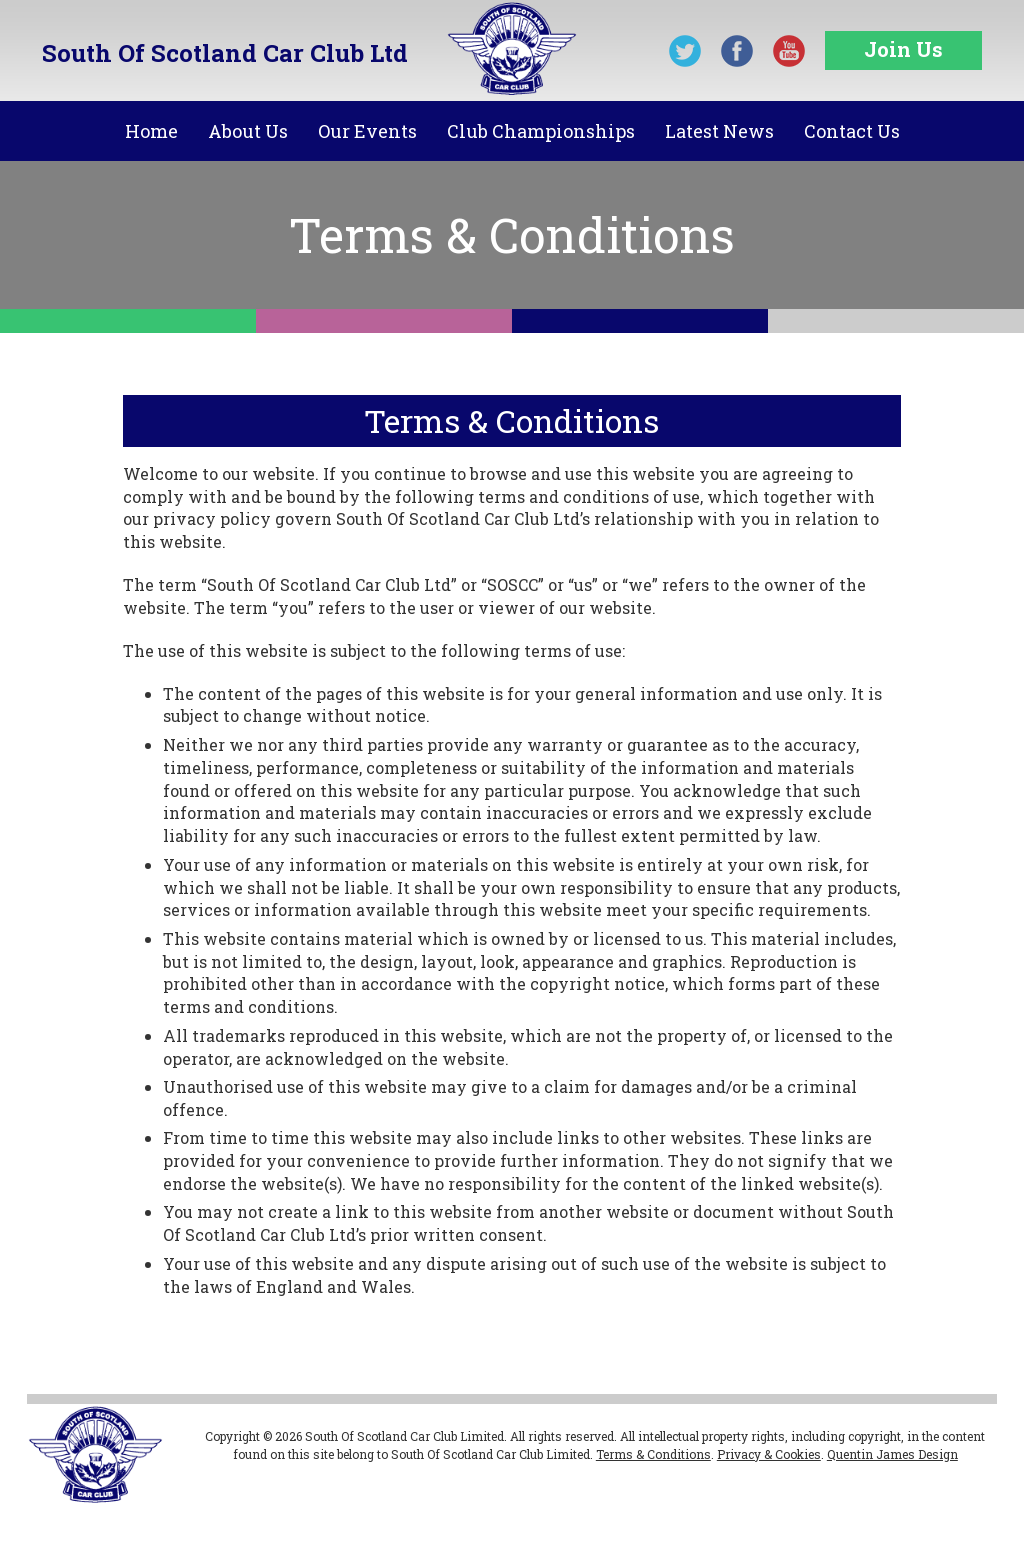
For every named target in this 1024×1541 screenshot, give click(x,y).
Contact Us (852, 131)
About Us (248, 131)
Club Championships (541, 131)
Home (151, 131)
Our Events (367, 131)
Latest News (719, 131)
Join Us (903, 49)
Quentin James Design (892, 1454)
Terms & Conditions (653, 1454)
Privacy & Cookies (769, 1454)
